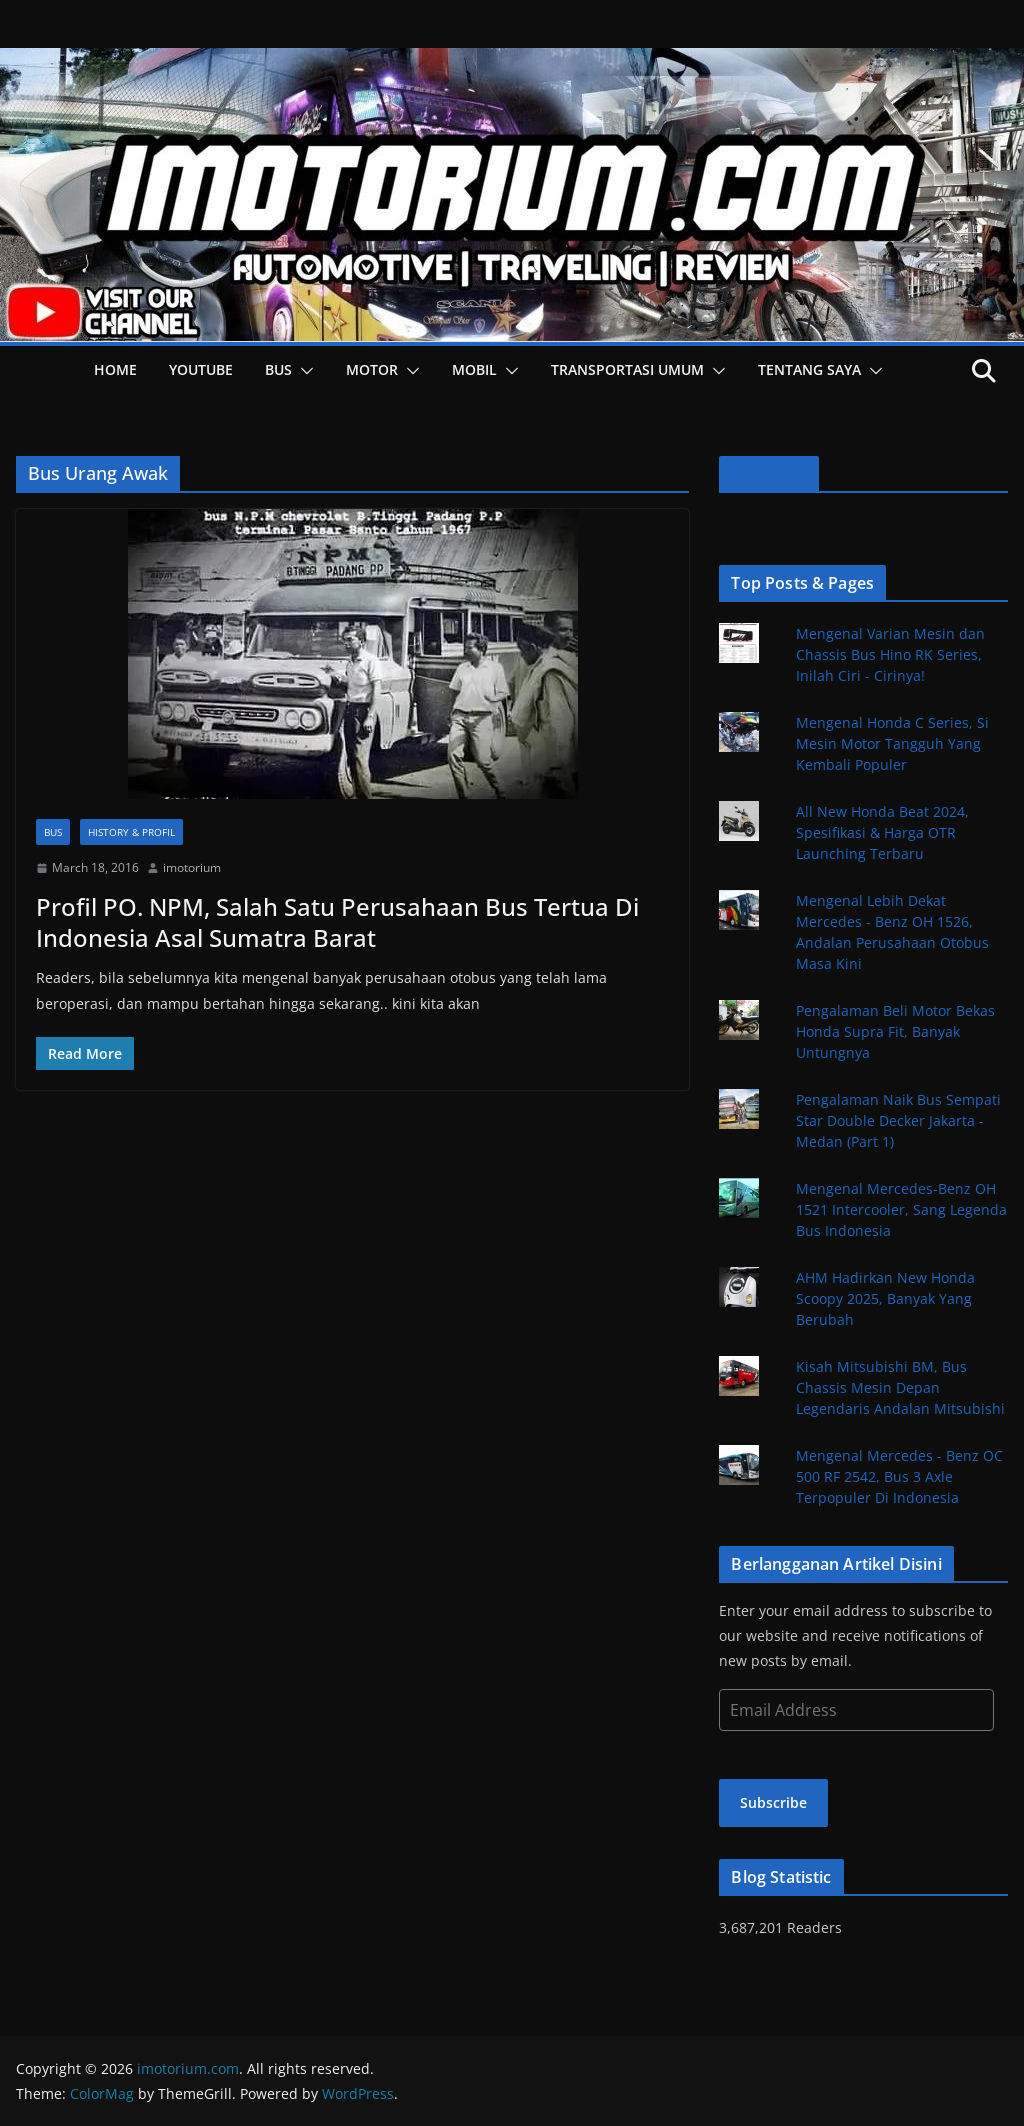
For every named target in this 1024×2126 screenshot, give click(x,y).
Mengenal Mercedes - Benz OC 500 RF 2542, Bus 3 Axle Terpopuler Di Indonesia (899, 1476)
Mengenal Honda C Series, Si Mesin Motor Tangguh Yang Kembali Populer (892, 743)
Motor (372, 369)
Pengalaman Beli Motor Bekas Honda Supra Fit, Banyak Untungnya (895, 1031)
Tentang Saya (809, 369)
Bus (278, 369)
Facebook (768, 474)
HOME (115, 369)
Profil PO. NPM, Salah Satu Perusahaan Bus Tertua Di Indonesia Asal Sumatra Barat (337, 922)
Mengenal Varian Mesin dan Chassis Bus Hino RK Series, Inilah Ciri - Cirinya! (890, 654)
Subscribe (773, 1802)
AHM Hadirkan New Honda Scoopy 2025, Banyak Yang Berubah (885, 1298)
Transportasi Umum (627, 369)
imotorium (192, 867)
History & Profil (131, 832)
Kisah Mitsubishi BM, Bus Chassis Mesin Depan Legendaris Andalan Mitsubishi (900, 1387)
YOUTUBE (201, 369)
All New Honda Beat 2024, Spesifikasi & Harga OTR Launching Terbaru (882, 832)
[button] (303, 371)
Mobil (474, 369)
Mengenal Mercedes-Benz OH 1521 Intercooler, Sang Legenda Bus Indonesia (901, 1209)
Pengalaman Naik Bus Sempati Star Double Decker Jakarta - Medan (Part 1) (898, 1120)
